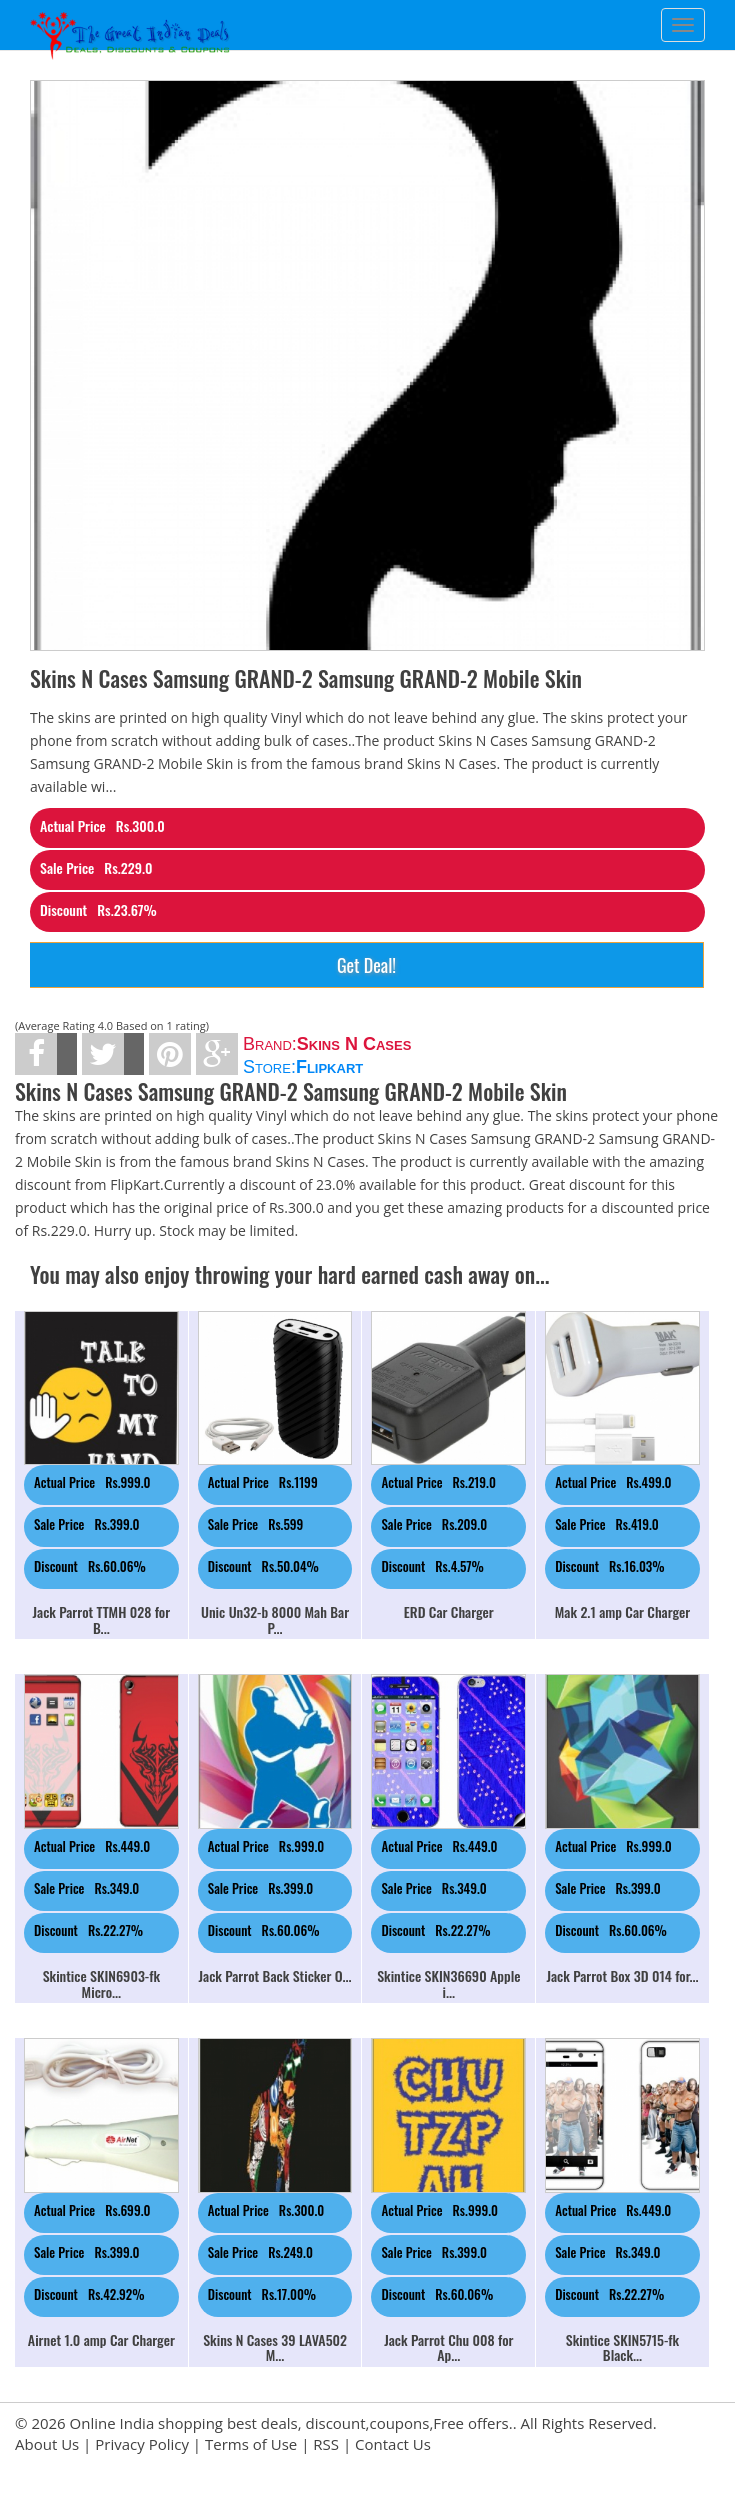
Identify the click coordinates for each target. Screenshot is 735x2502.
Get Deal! (366, 965)
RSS (326, 2444)
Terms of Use (251, 2444)
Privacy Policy (142, 2444)
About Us (47, 2444)
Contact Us (393, 2444)
